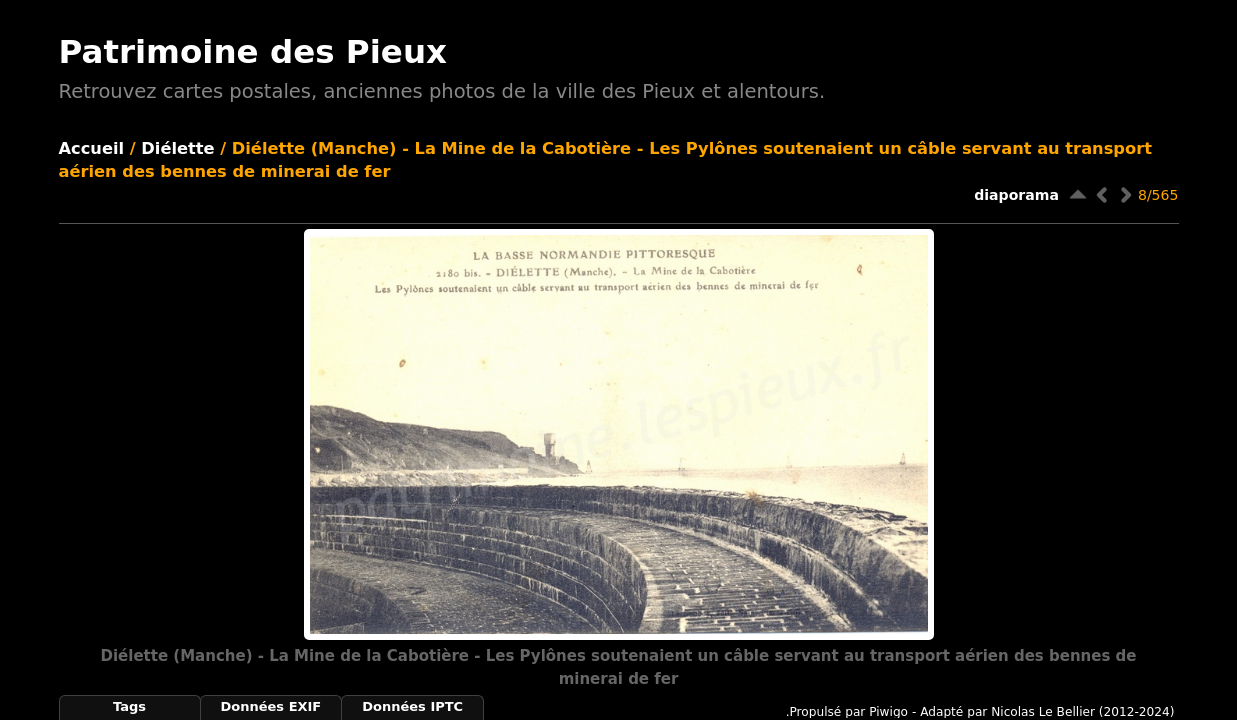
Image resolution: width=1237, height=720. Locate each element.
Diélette (177, 148)
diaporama (1016, 195)
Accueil (92, 148)
